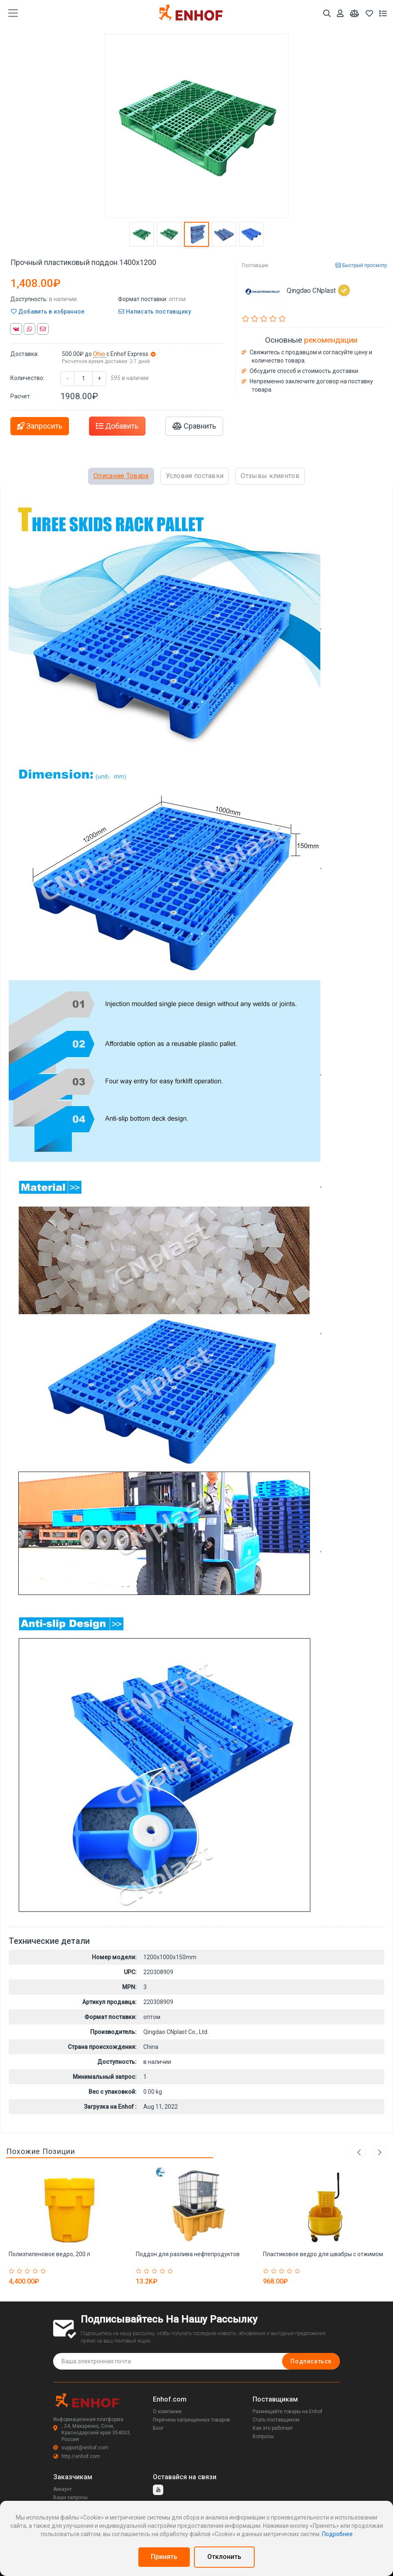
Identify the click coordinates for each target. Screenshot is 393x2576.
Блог (158, 2428)
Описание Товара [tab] (121, 476)
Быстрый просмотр (361, 265)
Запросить (39, 426)
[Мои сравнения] (354, 13)
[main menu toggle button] (13, 13)
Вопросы (263, 2436)
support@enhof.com (80, 2448)
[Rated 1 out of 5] (13, 2271)
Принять (164, 2557)
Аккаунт (62, 2489)
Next (379, 2152)
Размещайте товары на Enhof (287, 2411)
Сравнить (194, 426)
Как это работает (273, 2428)
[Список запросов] (383, 13)
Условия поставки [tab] (195, 476)
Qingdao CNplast (318, 290)
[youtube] (158, 2490)
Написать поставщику (154, 311)
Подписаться (311, 2361)
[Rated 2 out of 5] (21, 2271)
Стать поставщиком (276, 2420)
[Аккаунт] (340, 13)
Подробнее (337, 2534)
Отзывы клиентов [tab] (270, 476)
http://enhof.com (76, 2456)
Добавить (117, 426)
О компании (167, 2411)
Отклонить (224, 2557)
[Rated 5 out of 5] (44, 2271)
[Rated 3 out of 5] (28, 2271)
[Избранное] (369, 13)
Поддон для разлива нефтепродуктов (188, 2254)
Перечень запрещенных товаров (191, 2420)
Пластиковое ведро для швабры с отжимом (323, 2254)
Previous (358, 2152)
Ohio (99, 354)
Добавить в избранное (48, 311)
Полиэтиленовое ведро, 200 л (49, 2254)
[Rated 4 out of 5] (36, 2271)
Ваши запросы (70, 2497)
